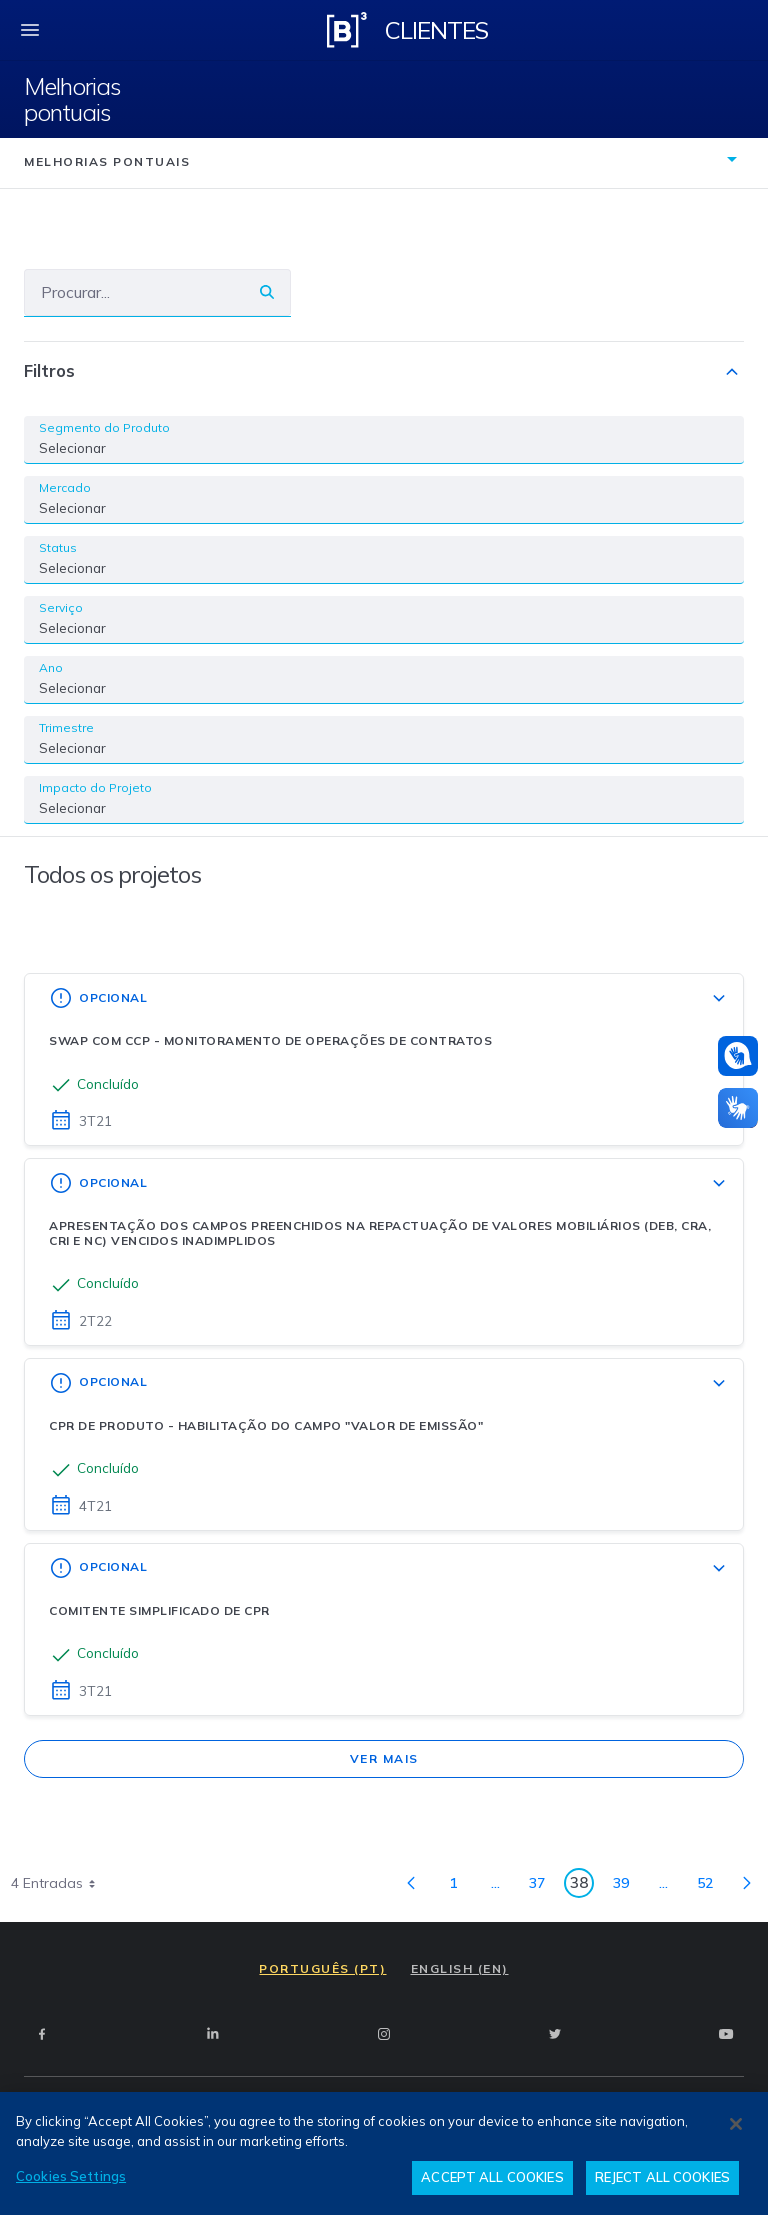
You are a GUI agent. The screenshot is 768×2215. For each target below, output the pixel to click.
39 (626, 1886)
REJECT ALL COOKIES (662, 2177)
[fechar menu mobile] (30, 30)
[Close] (736, 2124)
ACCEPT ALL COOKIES (492, 2177)
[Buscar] (134, 292)
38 (582, 1885)
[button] (738, 1056)
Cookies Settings (71, 2176)
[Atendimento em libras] (738, 1056)
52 (710, 1886)
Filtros (384, 372)
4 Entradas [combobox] (60, 1883)
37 (542, 1886)
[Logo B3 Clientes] (347, 30)
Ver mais (384, 1758)
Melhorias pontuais (72, 99)
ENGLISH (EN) (460, 1968)
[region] (384, 2153)
